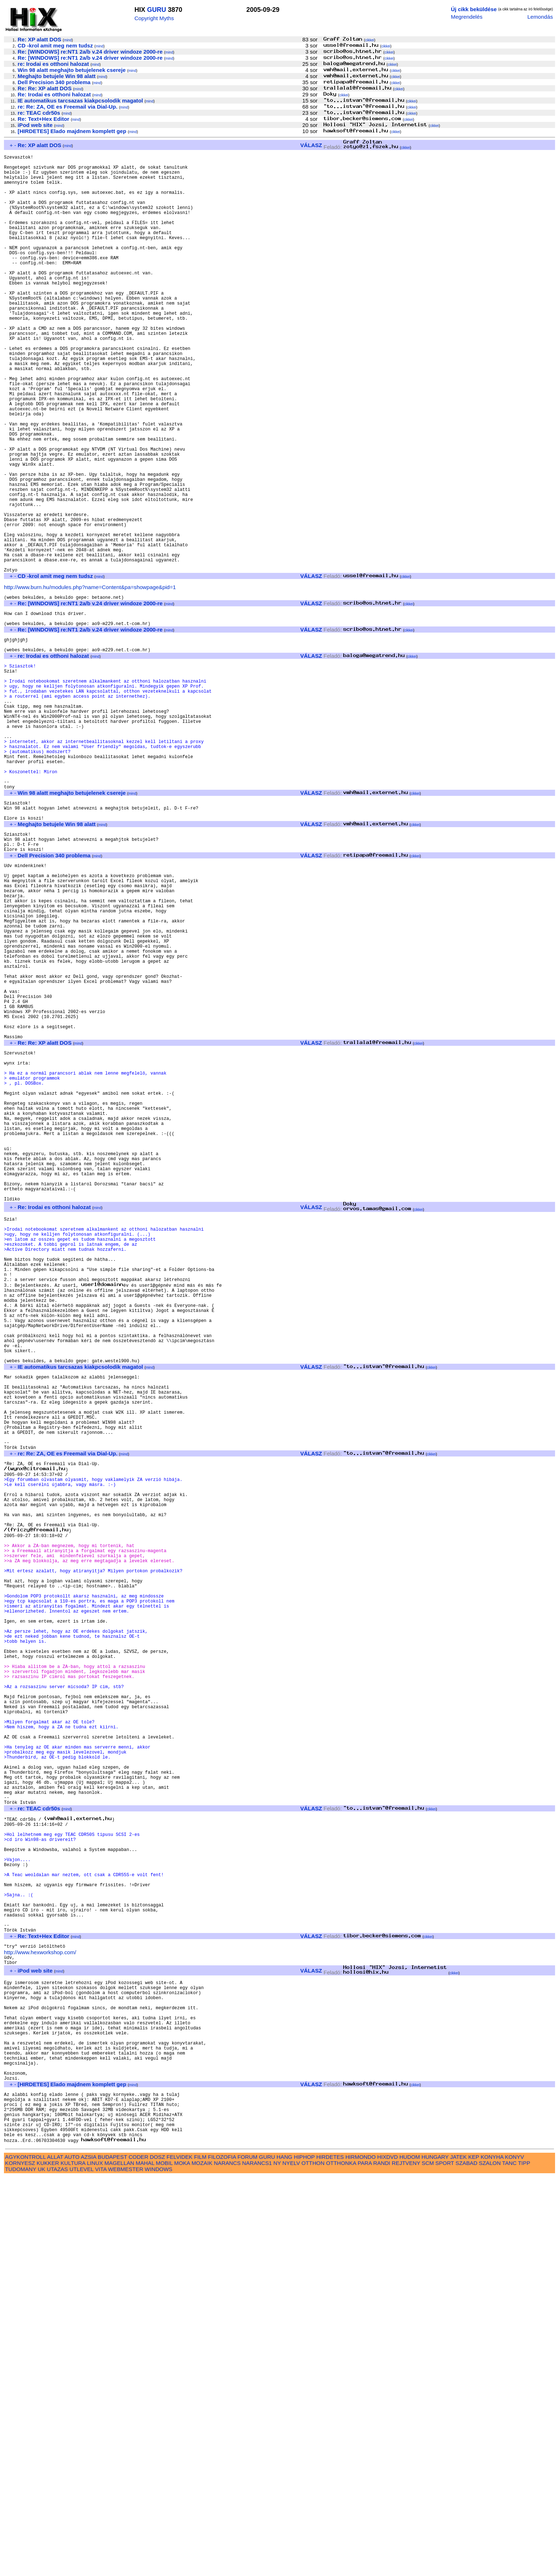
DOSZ (157, 2556)
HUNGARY (435, 2556)
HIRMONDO (360, 2556)
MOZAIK (202, 2562)
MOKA (182, 2562)
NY (277, 2562)
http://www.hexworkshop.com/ (40, 2315)
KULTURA (72, 2562)
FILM (200, 2556)
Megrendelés (466, 17)
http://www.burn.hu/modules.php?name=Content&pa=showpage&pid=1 (90, 679)
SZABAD (466, 2562)
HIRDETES (330, 2556)
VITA (100, 2568)
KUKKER (48, 2562)
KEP (473, 2556)
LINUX (95, 2562)
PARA (365, 2562)
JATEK (458, 2556)
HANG (284, 2556)
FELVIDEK (179, 2556)
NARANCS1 (257, 2562)
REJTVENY (406, 2562)
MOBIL (164, 2562)
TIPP (524, 2562)
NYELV (291, 2562)
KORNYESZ (20, 2562)
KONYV (514, 2556)
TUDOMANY (20, 2568)
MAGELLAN (119, 2562)
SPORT (444, 2562)
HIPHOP (304, 2556)
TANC (509, 2562)
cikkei (369, 40)
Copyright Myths (154, 18)
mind (68, 40)
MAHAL (145, 2562)
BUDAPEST (112, 2556)
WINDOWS (159, 2568)
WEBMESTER (125, 2568)
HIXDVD (387, 2556)
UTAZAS (57, 2568)
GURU (156, 9)
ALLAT (55, 2556)
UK (41, 2568)
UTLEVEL (81, 2568)
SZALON (490, 2562)
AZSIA (88, 2556)
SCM (428, 2562)
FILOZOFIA (222, 2556)
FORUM (247, 2556)
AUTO (71, 2556)
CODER (138, 2556)
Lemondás (540, 17)
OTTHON (313, 2562)
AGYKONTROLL (25, 2556)
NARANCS (227, 2562)
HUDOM (409, 2556)
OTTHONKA (341, 2562)
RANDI (381, 2562)
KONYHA (492, 2556)
